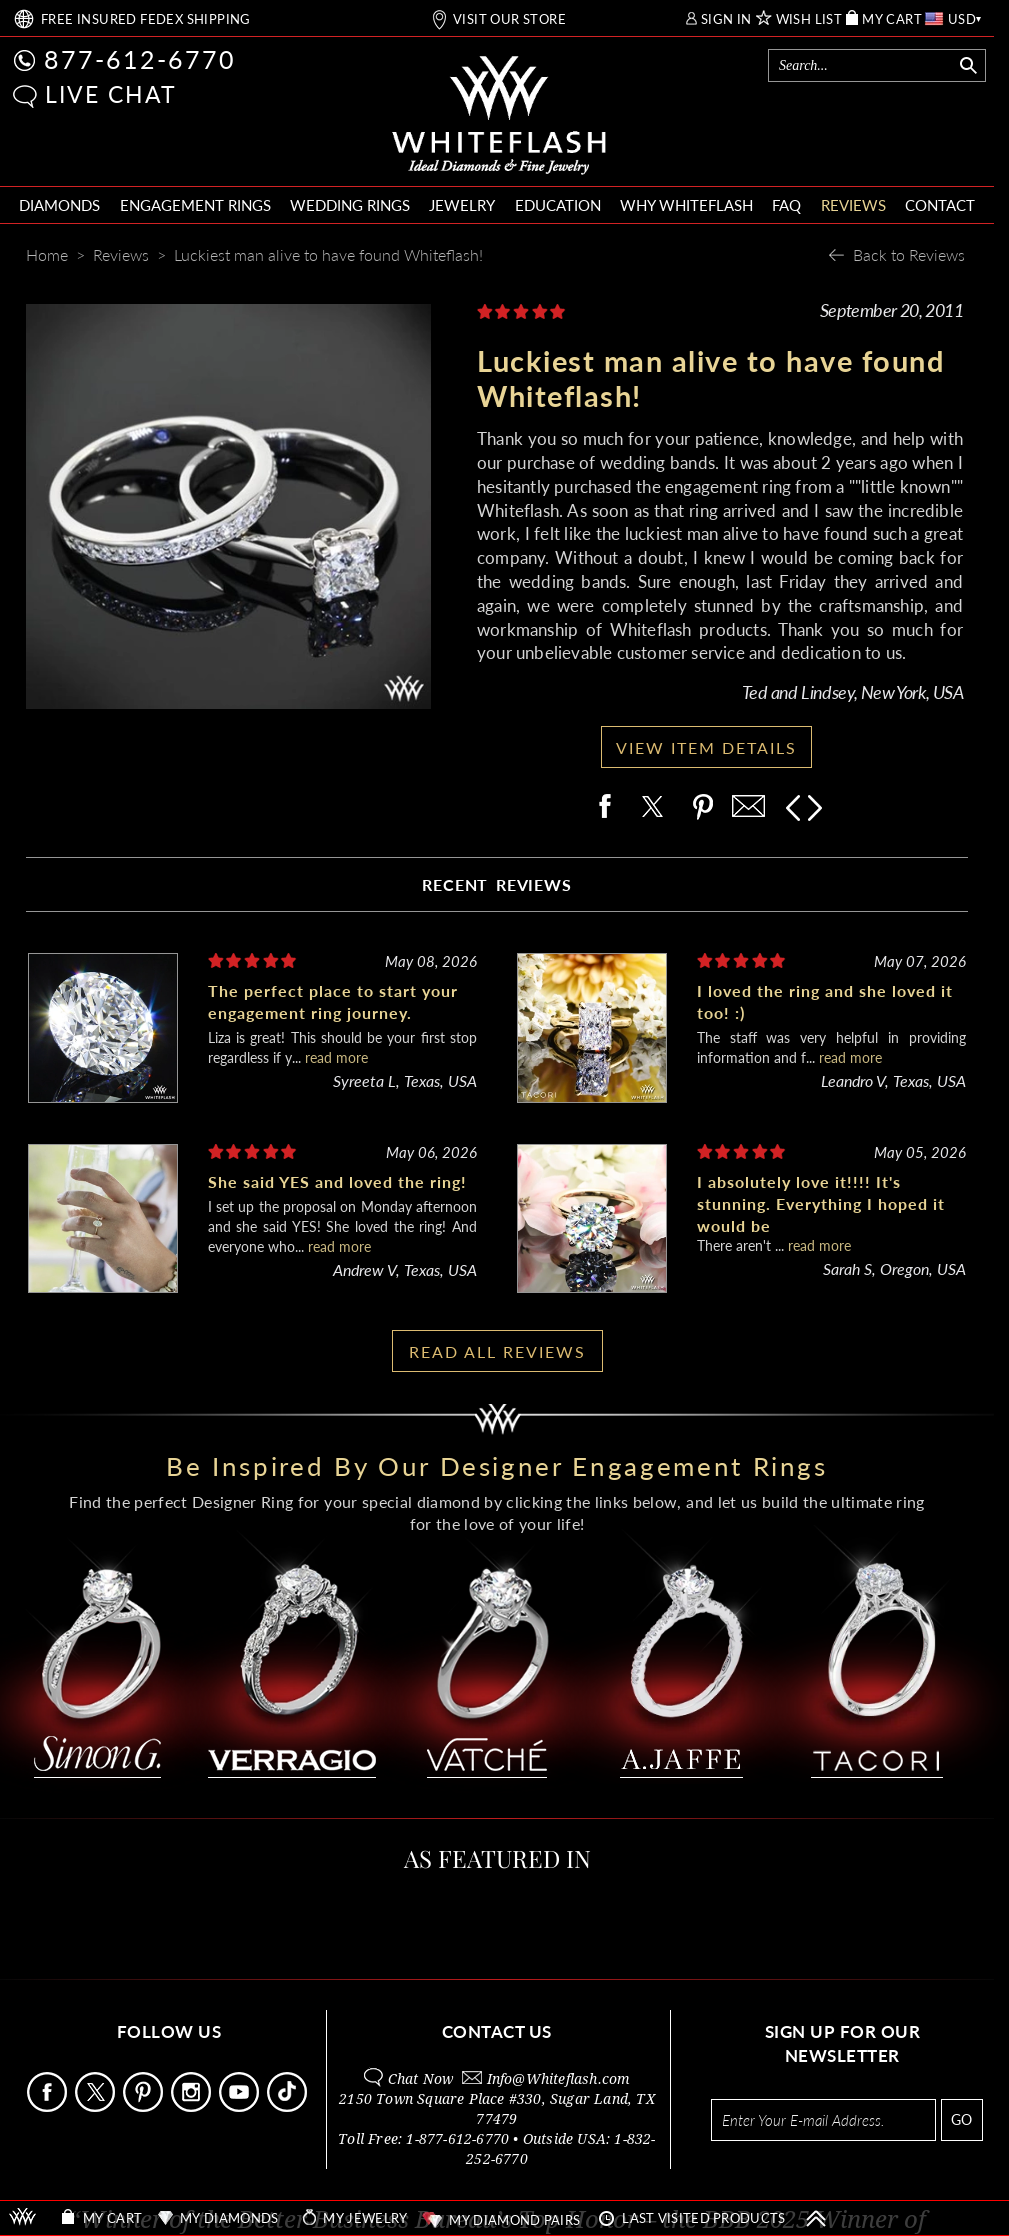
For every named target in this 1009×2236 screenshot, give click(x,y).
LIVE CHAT (111, 94)
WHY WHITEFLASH (686, 205)
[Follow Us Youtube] (241, 2106)
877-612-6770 (140, 59)
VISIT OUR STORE (509, 19)
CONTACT (940, 205)
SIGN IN (726, 19)
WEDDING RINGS (350, 205)
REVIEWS (853, 205)
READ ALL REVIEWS (497, 1351)
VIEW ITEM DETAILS (706, 747)
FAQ (786, 205)
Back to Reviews (909, 254)
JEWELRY (462, 205)
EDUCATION (558, 205)
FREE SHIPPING (146, 19)
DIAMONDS (59, 205)
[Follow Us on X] (97, 2106)
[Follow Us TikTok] (289, 2106)
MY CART (892, 19)
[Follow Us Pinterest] (145, 2106)
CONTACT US (497, 2031)
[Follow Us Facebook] (49, 2106)
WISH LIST (809, 19)
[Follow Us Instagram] (193, 2106)
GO (961, 2119)
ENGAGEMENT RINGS (195, 205)
